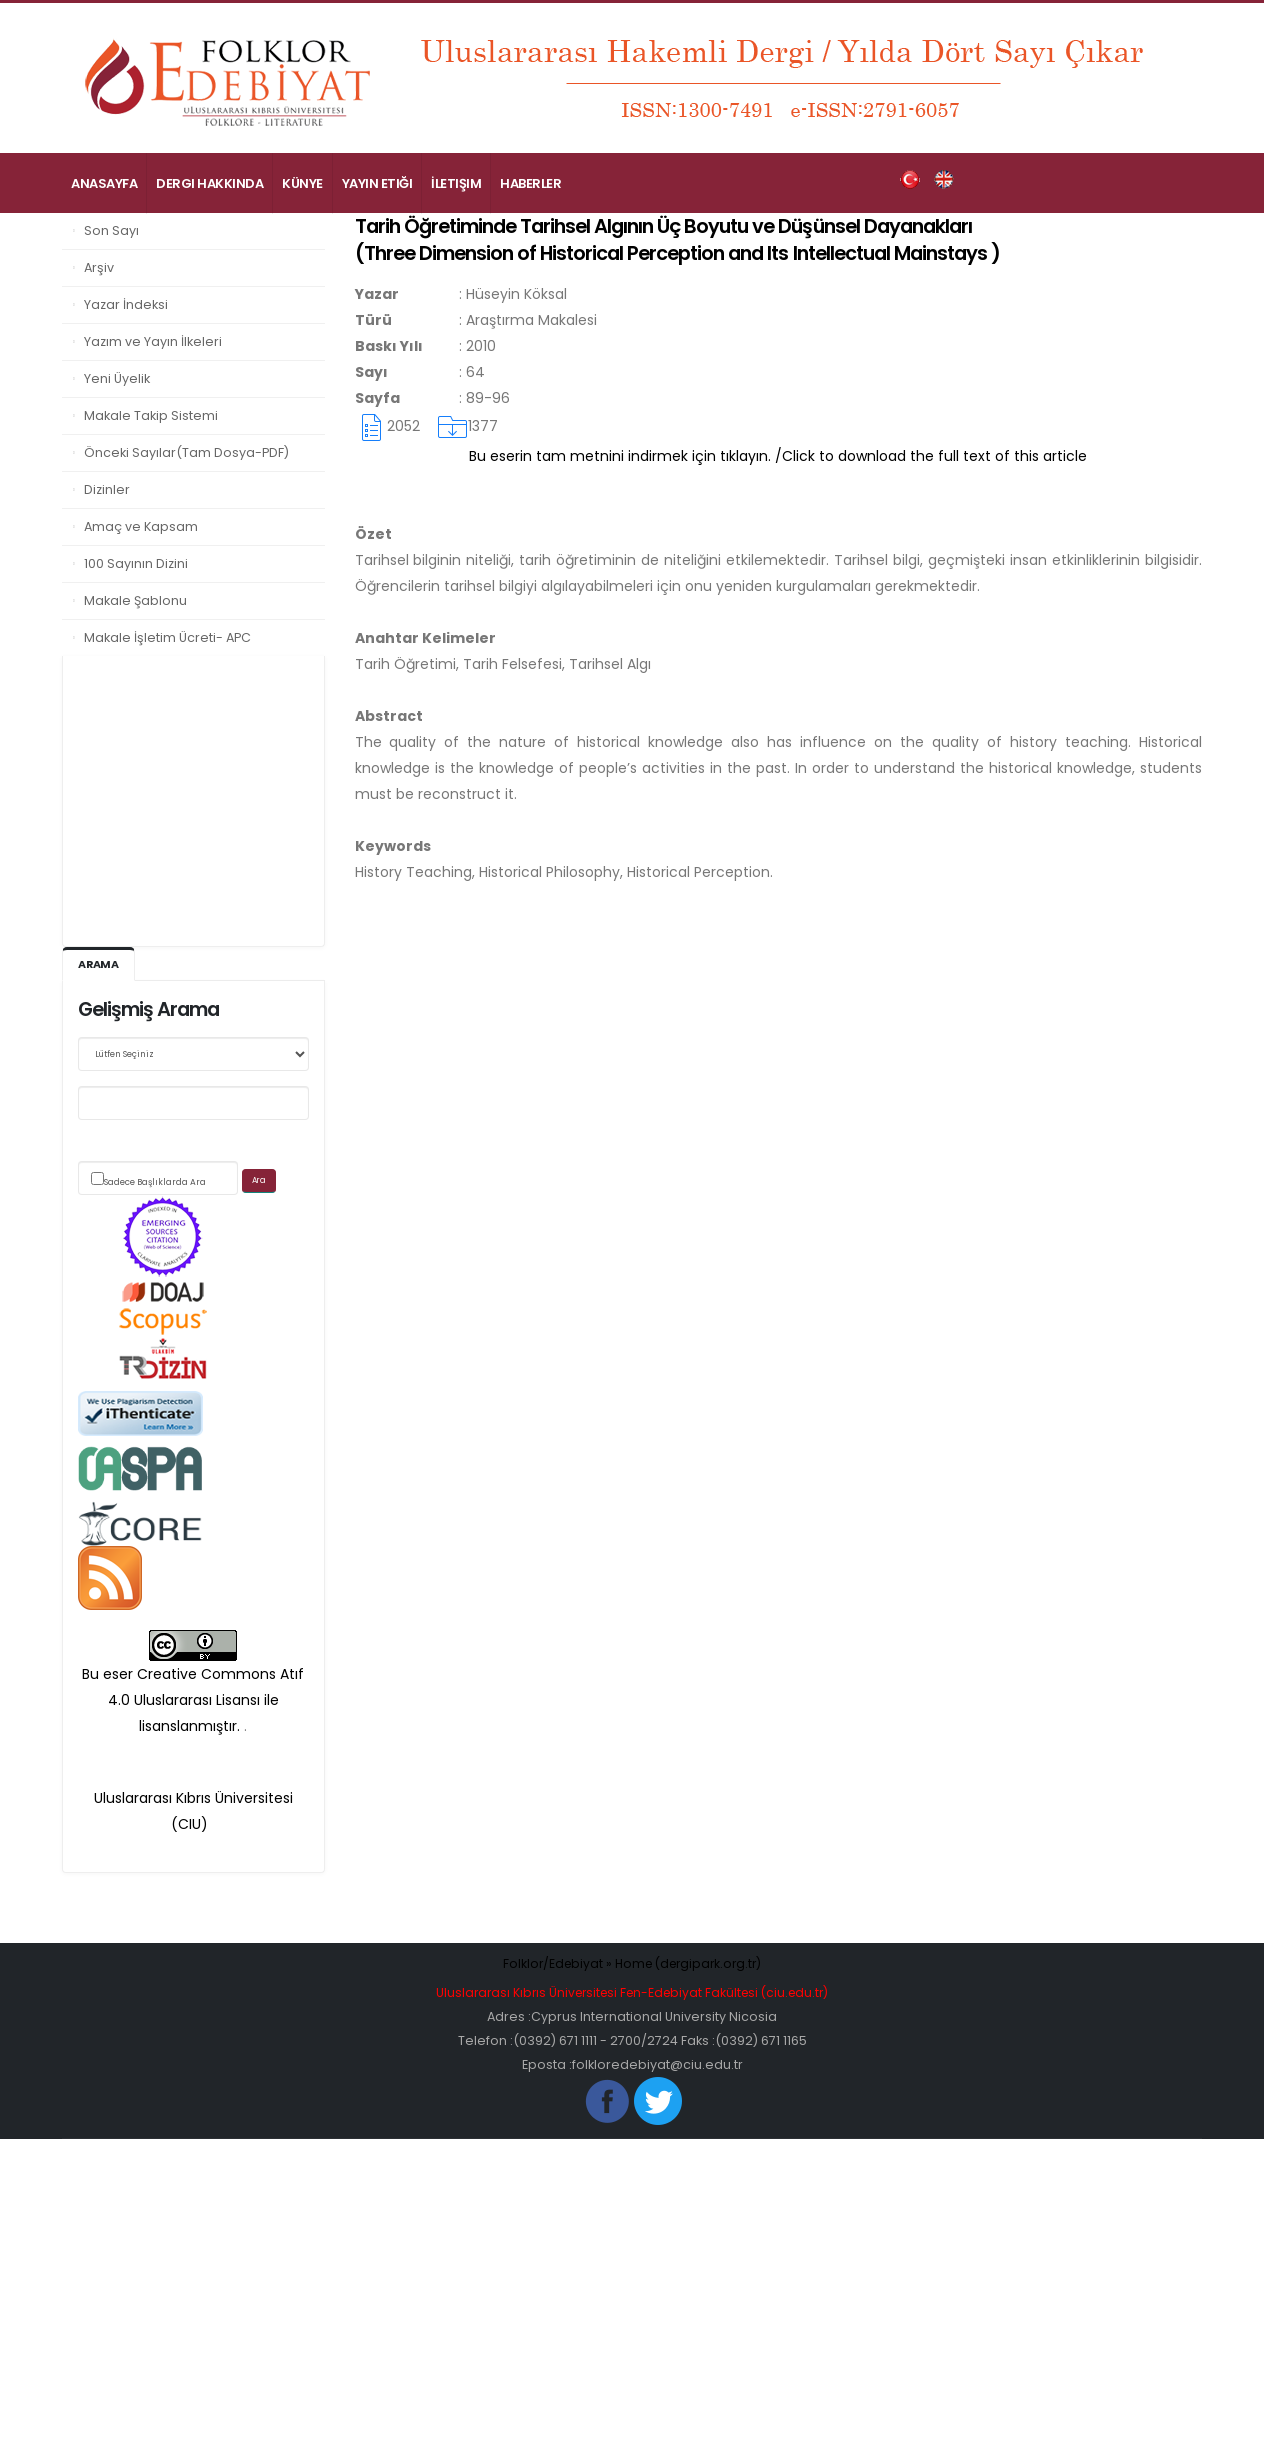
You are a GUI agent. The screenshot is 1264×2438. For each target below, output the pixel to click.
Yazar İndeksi (126, 304)
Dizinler (107, 489)
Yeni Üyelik (117, 378)
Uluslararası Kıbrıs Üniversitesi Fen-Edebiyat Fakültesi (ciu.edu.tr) (632, 1992)
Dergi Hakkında (209, 183)
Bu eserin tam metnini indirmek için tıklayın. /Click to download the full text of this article (778, 456)
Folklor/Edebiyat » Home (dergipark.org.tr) (632, 1963)
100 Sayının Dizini (136, 563)
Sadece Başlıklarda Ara (155, 1182)
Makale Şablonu (135, 600)
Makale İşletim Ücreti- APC (167, 637)
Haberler (530, 183)
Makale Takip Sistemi (151, 415)
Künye (302, 183)
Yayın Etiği (377, 183)
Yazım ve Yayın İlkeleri (153, 341)
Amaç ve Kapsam (141, 526)
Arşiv (99, 267)
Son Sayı (111, 230)
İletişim (456, 183)
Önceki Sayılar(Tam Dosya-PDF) (186, 452)
